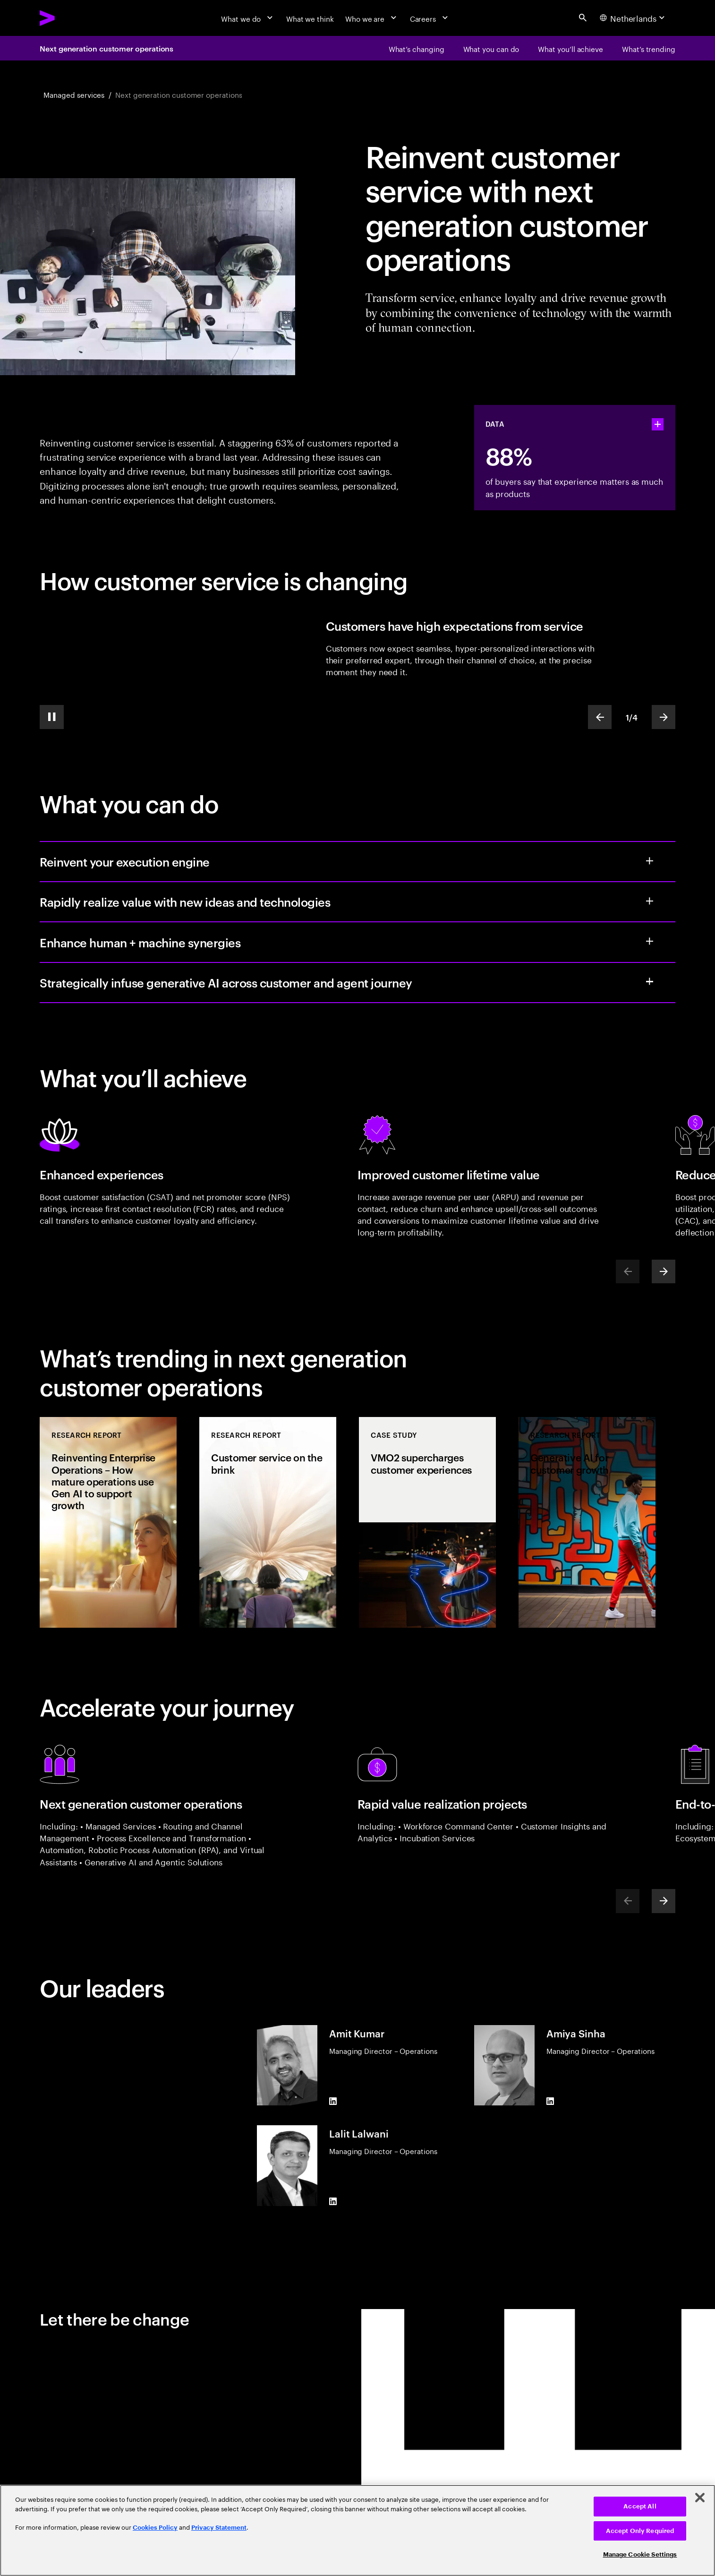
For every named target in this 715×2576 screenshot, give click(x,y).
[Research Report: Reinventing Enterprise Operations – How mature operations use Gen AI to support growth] (108, 1522)
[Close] (699, 2497)
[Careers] (430, 18)
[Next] (663, 1271)
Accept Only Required (640, 2531)
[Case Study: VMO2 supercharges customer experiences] (427, 1522)
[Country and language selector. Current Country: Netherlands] (633, 18)
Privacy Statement (219, 2527)
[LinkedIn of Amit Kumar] (333, 2101)
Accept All (639, 2506)
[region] (357, 2530)
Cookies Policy (155, 2527)
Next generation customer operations (106, 48)
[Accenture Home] (70, 18)
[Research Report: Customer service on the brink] (267, 1522)
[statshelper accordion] (657, 424)
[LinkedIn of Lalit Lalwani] (333, 2202)
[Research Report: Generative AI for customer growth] (587, 1522)
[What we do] (248, 18)
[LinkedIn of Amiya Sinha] (550, 2101)
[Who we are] (371, 18)
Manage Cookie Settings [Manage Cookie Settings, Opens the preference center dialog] (640, 2554)
